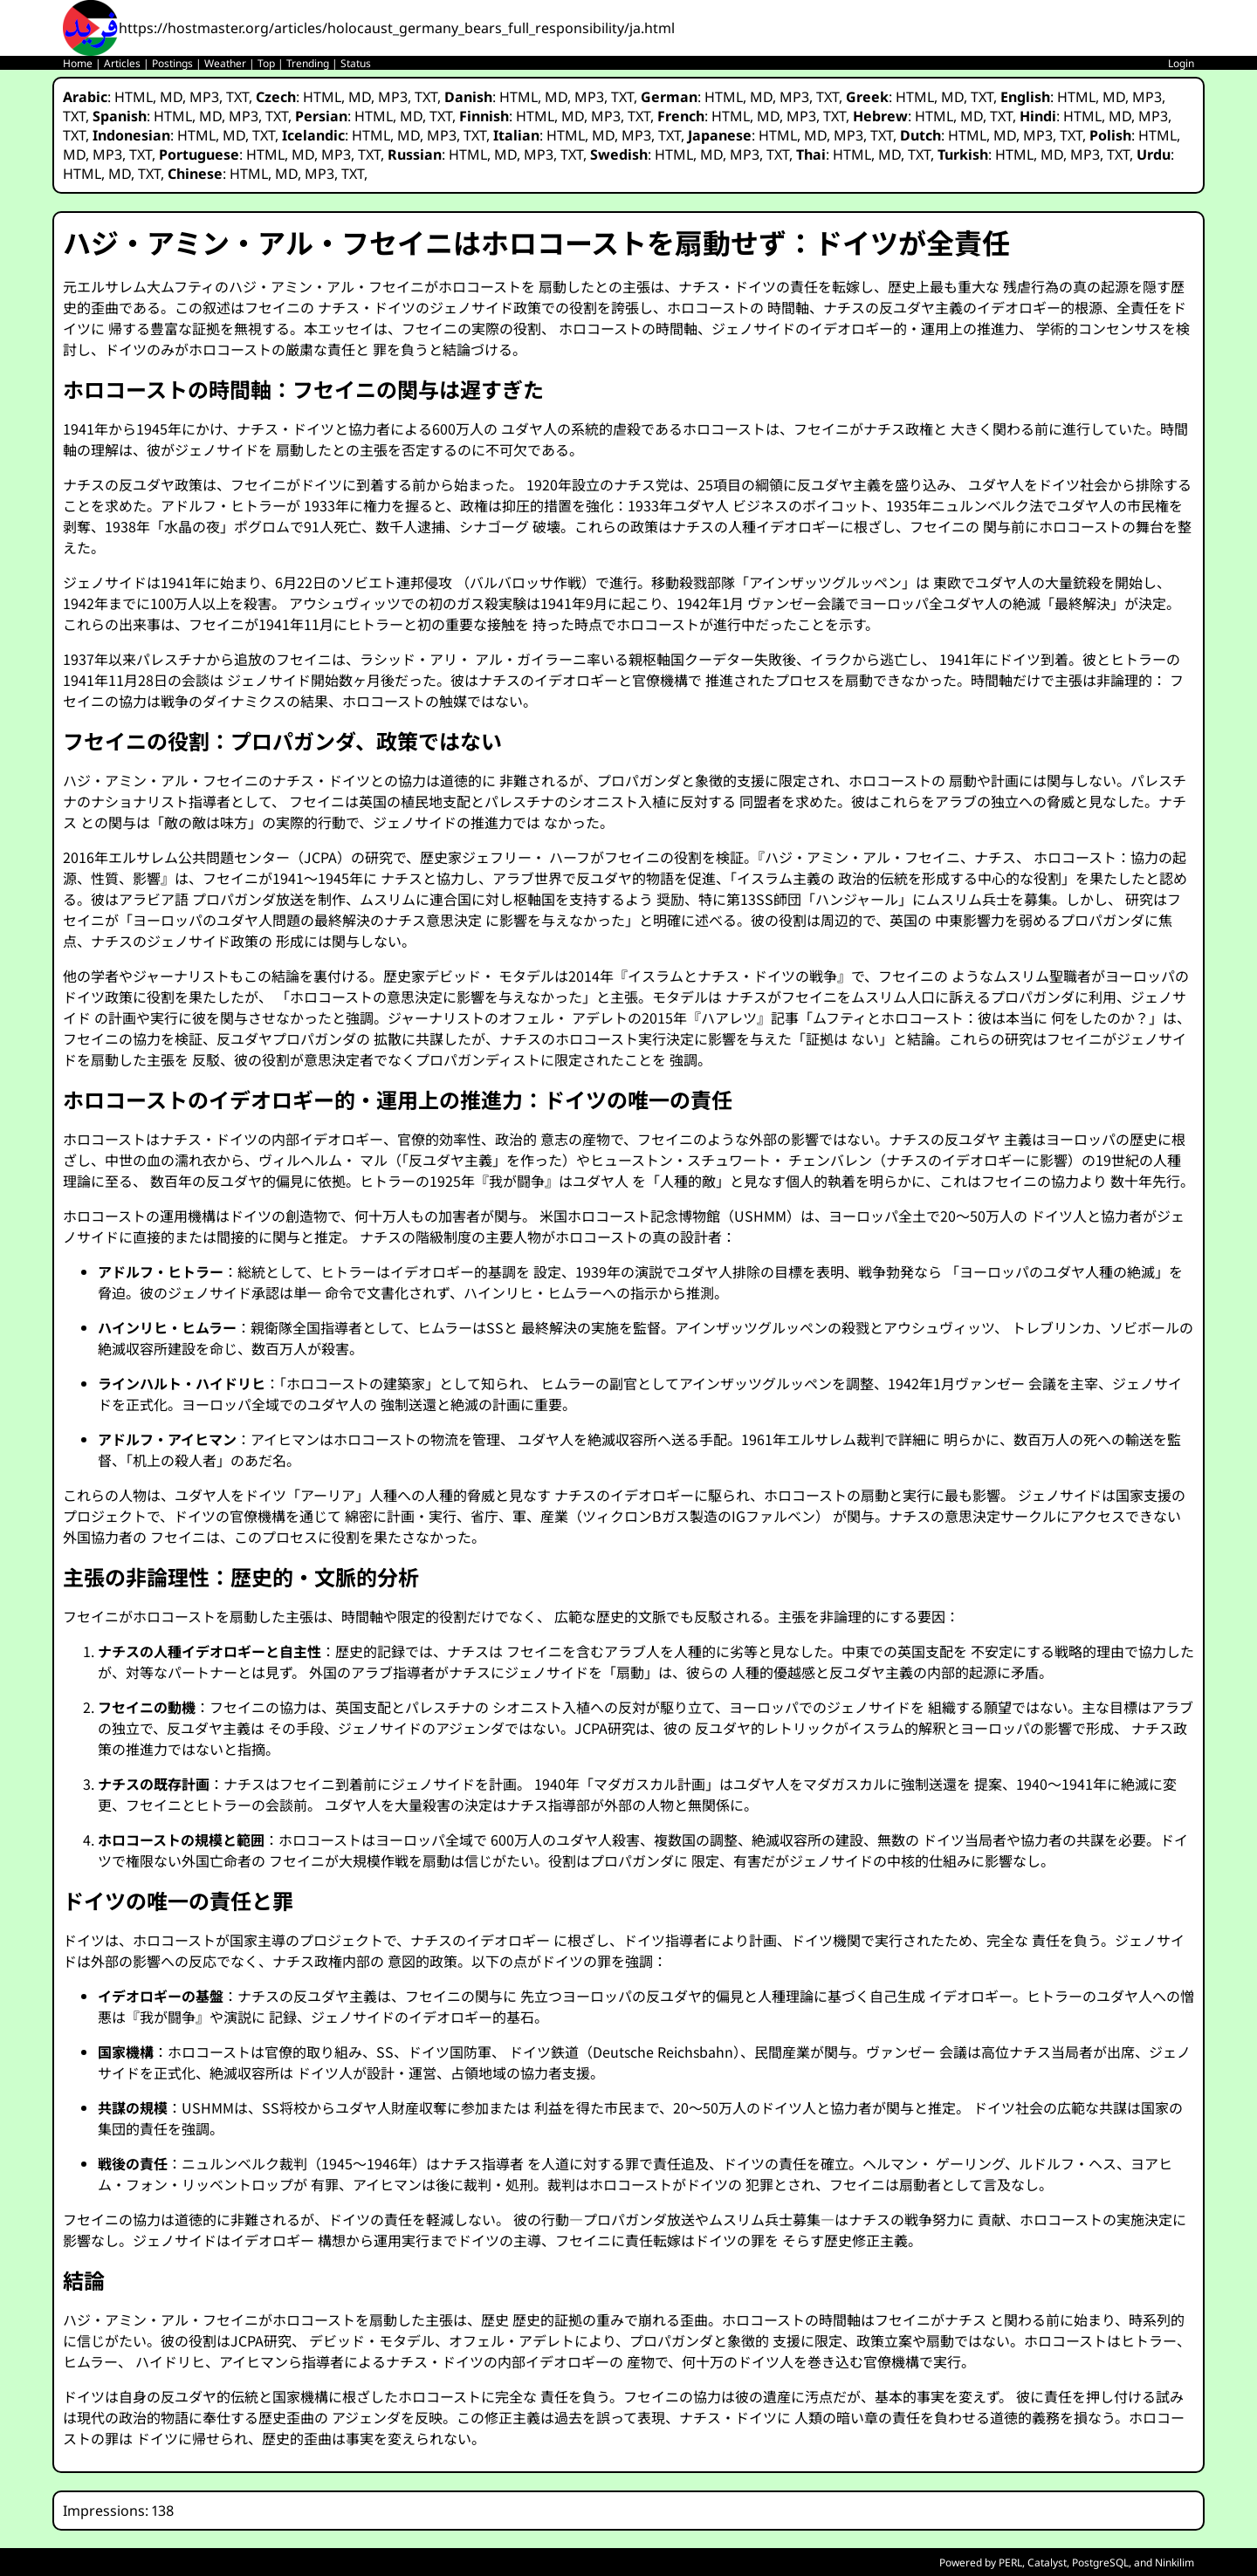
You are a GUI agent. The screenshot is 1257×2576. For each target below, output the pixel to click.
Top (266, 63)
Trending (307, 63)
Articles (122, 63)
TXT (237, 96)
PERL (1010, 2562)
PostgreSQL (1100, 2562)
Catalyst (1047, 2562)
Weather (225, 63)
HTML (133, 96)
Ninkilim (1174, 2562)
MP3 (204, 96)
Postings (172, 63)
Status (355, 63)
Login (1181, 63)
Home (78, 63)
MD (171, 96)
